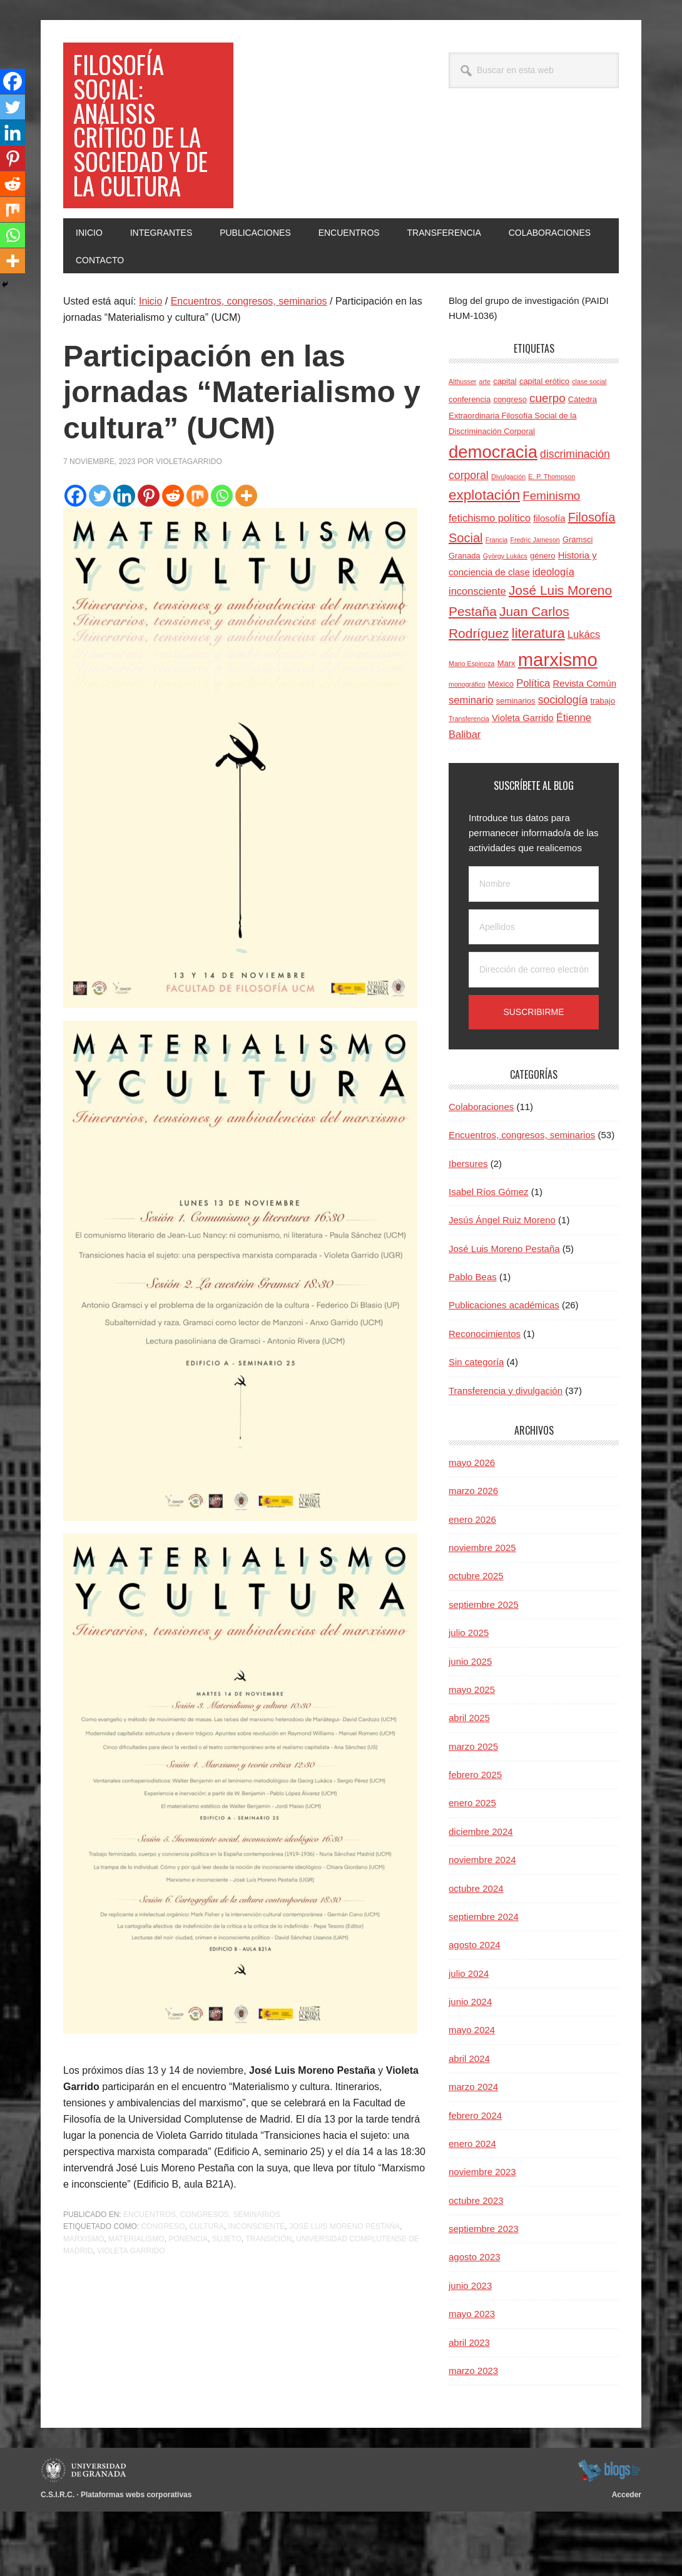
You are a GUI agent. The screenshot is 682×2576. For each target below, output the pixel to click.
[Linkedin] (124, 560)
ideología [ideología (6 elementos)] (553, 636)
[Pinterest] (149, 560)
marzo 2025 (473, 1811)
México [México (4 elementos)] (501, 748)
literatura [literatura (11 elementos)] (538, 698)
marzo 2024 (473, 2151)
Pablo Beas (473, 1341)
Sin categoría (476, 1426)
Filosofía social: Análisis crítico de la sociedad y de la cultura (145, 157)
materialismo (136, 2303)
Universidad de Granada (85, 2535)
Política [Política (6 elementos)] (533, 747)
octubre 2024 (476, 1952)
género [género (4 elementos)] (542, 620)
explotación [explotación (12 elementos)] (484, 560)
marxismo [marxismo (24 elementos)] (558, 724)
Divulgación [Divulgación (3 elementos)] (508, 541)
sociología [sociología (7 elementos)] (563, 765)
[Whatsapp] (222, 560)
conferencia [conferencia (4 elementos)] (470, 463)
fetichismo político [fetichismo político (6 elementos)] (490, 582)
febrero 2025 (475, 1839)
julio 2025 (469, 1697)
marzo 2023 (473, 2435)
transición (268, 2303)
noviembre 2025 (482, 1612)
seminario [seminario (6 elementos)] (471, 764)
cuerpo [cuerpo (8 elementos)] (547, 462)
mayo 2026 (472, 1527)
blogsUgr (609, 2535)
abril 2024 (469, 2123)
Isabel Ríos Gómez (489, 1256)
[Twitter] (100, 560)
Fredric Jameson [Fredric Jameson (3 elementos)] (534, 604)
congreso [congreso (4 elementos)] (509, 463)
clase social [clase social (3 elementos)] (589, 446)
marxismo (83, 2303)
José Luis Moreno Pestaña (344, 2291)
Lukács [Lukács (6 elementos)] (583, 699)
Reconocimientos (485, 1398)
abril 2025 (469, 1782)
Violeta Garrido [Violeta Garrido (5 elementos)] (523, 782)
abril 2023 (469, 2407)
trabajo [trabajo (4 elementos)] (602, 765)
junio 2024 (470, 2066)
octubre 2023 (476, 2265)
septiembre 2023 (484, 2293)
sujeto (227, 2303)
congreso (163, 2291)
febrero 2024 (475, 2179)
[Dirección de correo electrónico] (534, 1035)
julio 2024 (469, 2038)
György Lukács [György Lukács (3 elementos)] (505, 620)
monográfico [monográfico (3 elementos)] (467, 748)
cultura (206, 2291)
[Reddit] (173, 560)
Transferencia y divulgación (505, 1455)
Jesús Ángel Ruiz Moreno (502, 1285)
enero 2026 (472, 1583)
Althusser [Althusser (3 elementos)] (462, 446)
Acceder (626, 2559)
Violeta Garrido (131, 2315)
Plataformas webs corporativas (136, 2559)
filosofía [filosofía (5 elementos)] (549, 583)
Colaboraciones (481, 1171)
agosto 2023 (475, 2321)
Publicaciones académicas (504, 1370)
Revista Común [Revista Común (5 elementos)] (584, 748)
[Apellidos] (534, 991)
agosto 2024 (475, 2009)
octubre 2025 (476, 1640)
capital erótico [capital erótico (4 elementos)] (544, 446)
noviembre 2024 (482, 1924)
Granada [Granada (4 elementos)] (465, 620)
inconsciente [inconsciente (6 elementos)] (477, 656)
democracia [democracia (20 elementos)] (493, 516)
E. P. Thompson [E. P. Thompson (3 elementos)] (551, 541)
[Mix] (197, 560)
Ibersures (468, 1228)
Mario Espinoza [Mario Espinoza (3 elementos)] (471, 728)
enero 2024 (472, 2208)
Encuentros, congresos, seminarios (201, 2279)
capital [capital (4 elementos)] (505, 446)
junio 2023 (470, 2350)
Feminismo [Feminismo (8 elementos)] (551, 560)
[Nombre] (534, 948)
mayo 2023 (472, 2378)
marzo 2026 (473, 1555)
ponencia (188, 2303)
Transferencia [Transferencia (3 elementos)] (469, 783)
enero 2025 (472, 1867)
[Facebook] (75, 560)
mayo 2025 (472, 1754)
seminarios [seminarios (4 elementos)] (516, 765)
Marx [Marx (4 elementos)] (506, 727)
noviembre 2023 (482, 2236)
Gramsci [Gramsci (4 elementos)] (577, 604)
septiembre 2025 (484, 1669)
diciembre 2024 (481, 1896)
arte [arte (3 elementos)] (485, 446)
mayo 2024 (472, 2094)
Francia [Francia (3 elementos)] (497, 604)
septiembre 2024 (484, 1981)
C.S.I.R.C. (57, 2559)
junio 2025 (470, 1725)
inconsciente (256, 2291)
